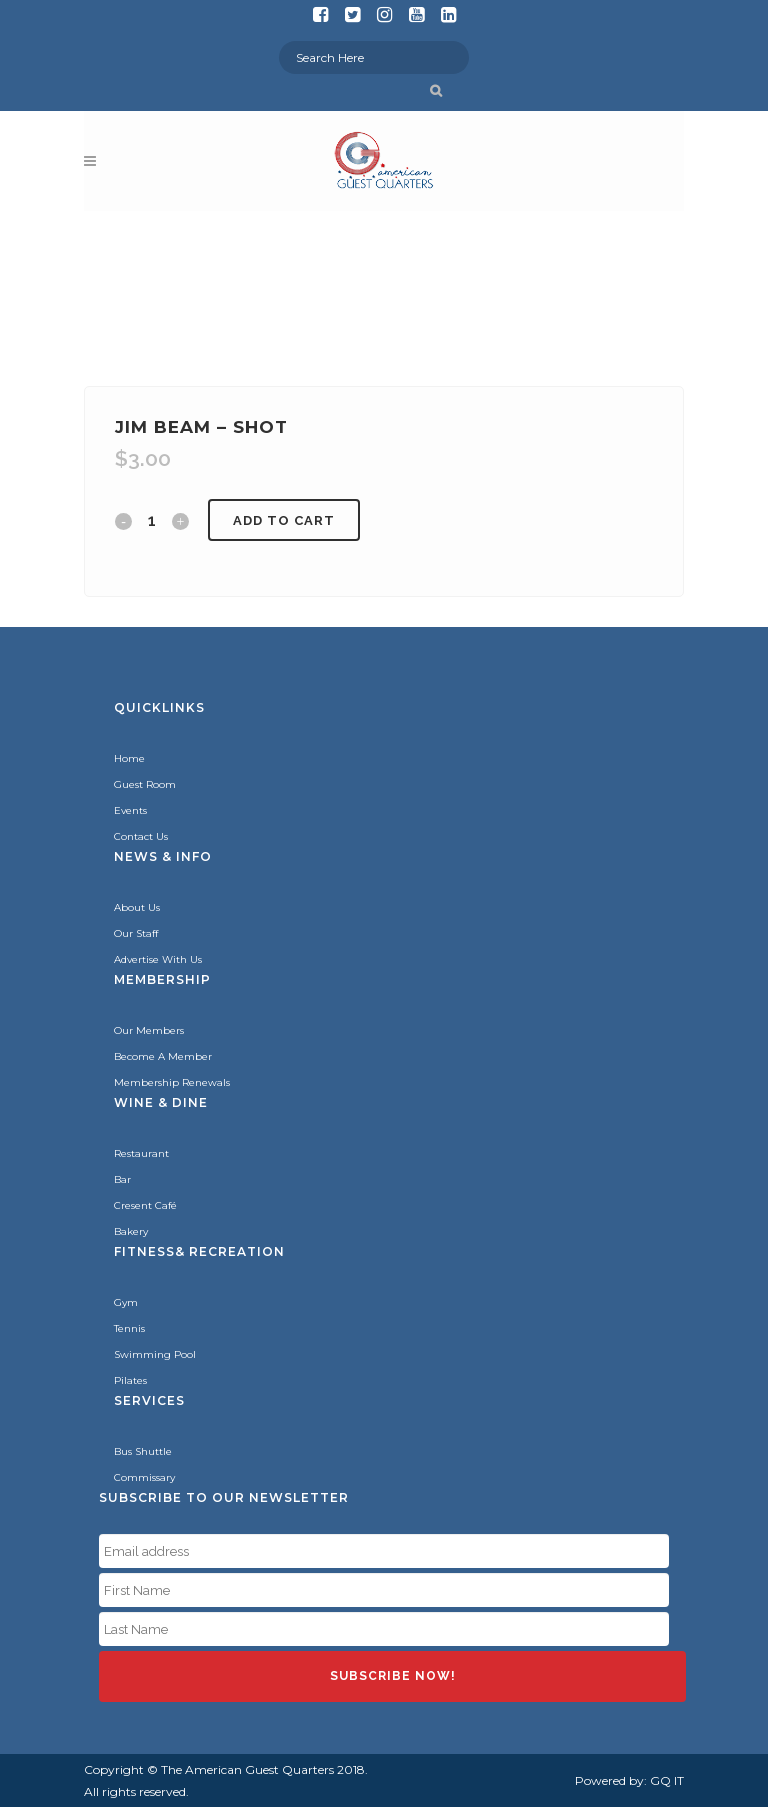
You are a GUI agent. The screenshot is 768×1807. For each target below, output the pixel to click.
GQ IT (667, 1780)
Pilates (130, 1380)
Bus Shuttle (143, 1451)
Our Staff (136, 933)
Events (130, 810)
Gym (126, 1302)
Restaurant (141, 1153)
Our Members (149, 1030)
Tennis (129, 1328)
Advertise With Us (158, 959)
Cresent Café (145, 1205)
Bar (122, 1179)
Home (129, 758)
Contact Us (141, 836)
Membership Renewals (172, 1082)
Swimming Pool (155, 1354)
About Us (137, 907)
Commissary (144, 1477)
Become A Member (163, 1056)
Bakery (131, 1231)
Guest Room (145, 784)
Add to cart (284, 520)
